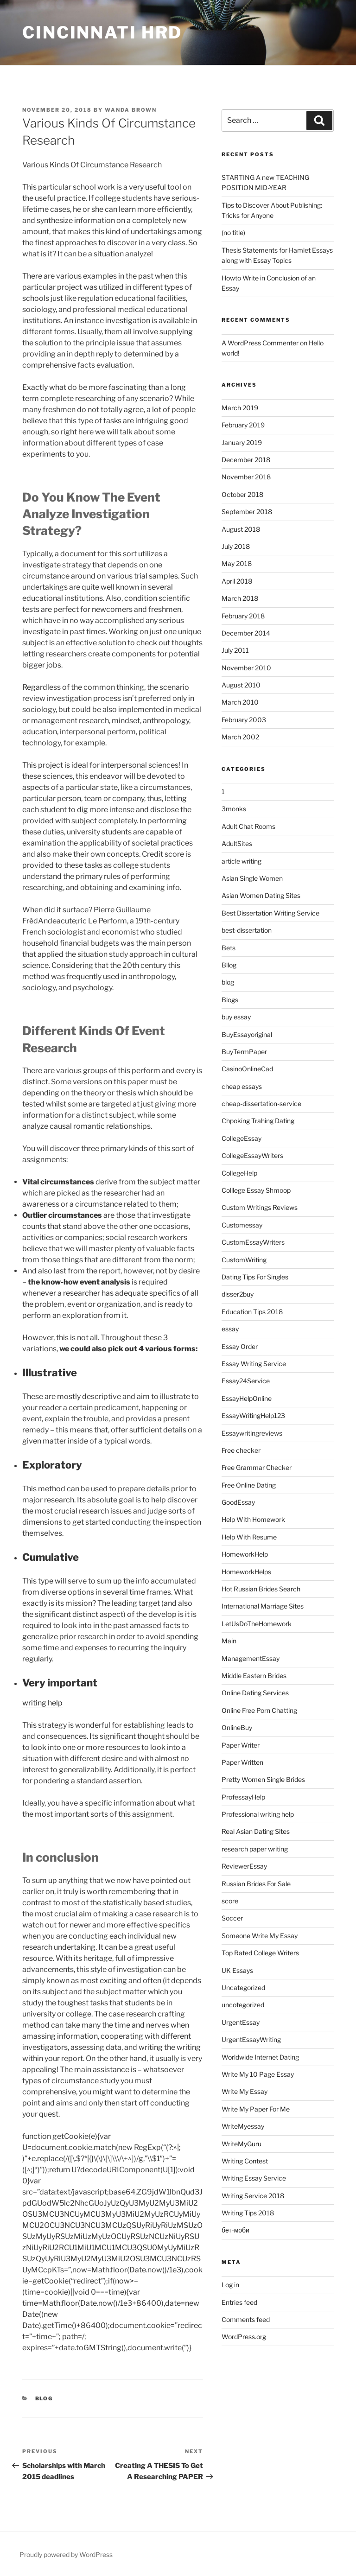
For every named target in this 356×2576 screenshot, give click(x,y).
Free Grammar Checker (257, 1467)
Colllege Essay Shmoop (256, 1190)
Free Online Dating (249, 1485)
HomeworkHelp (245, 1554)
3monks (234, 809)
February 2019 (243, 425)
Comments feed (246, 2319)
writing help (42, 1702)
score (230, 1901)
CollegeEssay (241, 1138)
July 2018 (236, 546)
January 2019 (242, 442)
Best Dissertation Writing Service (270, 913)
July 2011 (235, 650)
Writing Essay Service (254, 2178)
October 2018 (242, 494)
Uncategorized (243, 1987)
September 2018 (247, 511)
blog (44, 2398)
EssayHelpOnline (247, 1398)
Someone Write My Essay (260, 1936)
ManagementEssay (251, 1658)
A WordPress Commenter (260, 343)
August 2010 (241, 685)
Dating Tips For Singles (255, 1277)
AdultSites (237, 843)
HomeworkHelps (246, 1572)
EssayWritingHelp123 (253, 1415)
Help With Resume (249, 1537)
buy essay (236, 1017)
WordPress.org (244, 2337)
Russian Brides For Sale (256, 1884)
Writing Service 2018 (253, 2196)
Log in (230, 2285)
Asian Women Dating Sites (261, 895)
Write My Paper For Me (256, 2109)
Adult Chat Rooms (248, 826)
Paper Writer (241, 1745)
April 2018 (237, 581)
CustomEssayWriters (253, 1242)
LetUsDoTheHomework (257, 1624)
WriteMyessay (243, 2126)
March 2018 (240, 598)
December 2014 (246, 633)
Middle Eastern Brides (254, 1675)
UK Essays (237, 1970)
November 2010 (246, 668)
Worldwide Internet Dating (260, 2057)
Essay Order (240, 1346)
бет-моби (235, 2230)
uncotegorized (243, 2005)
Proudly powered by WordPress (66, 2554)
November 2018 (246, 477)
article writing (241, 861)
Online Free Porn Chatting (259, 1710)
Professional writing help (258, 1814)
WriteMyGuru (241, 2144)
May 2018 (237, 563)
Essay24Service (246, 1381)
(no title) (233, 232)
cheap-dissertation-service (261, 1103)
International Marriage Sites (263, 1606)
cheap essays (242, 1086)
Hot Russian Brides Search (261, 1589)
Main (229, 1641)
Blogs (230, 1000)
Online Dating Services (255, 1693)
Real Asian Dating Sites (256, 1831)
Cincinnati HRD (102, 32)
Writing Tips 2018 (248, 2213)
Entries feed (239, 2302)
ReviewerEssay (244, 1866)
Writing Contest (245, 2161)
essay (230, 1329)
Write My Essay (244, 2091)
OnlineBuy (237, 1727)
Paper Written (242, 1762)
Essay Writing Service (254, 1364)
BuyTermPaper (244, 1052)
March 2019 (240, 408)
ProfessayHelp (243, 1797)
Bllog (229, 965)
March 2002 (240, 737)
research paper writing (255, 1849)
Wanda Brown (131, 110)
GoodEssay (238, 1502)
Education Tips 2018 (252, 1312)
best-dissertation (247, 930)
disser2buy (238, 1294)
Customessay (242, 1225)
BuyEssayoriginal (247, 1034)
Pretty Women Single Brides (263, 1779)
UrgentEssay (241, 2022)
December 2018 (246, 460)
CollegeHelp (239, 1173)
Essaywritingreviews (252, 1433)
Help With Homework (253, 1519)
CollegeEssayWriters (252, 1155)
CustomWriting (244, 1260)
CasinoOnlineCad (247, 1069)
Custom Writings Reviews (260, 1207)
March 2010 (240, 702)
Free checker (241, 1450)
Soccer (232, 1918)
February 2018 (243, 616)
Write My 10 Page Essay (258, 2074)
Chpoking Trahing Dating (258, 1121)
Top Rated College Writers (260, 1953)
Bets (228, 948)
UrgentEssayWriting (251, 2039)
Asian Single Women (252, 878)
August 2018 (241, 529)
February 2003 (244, 720)
